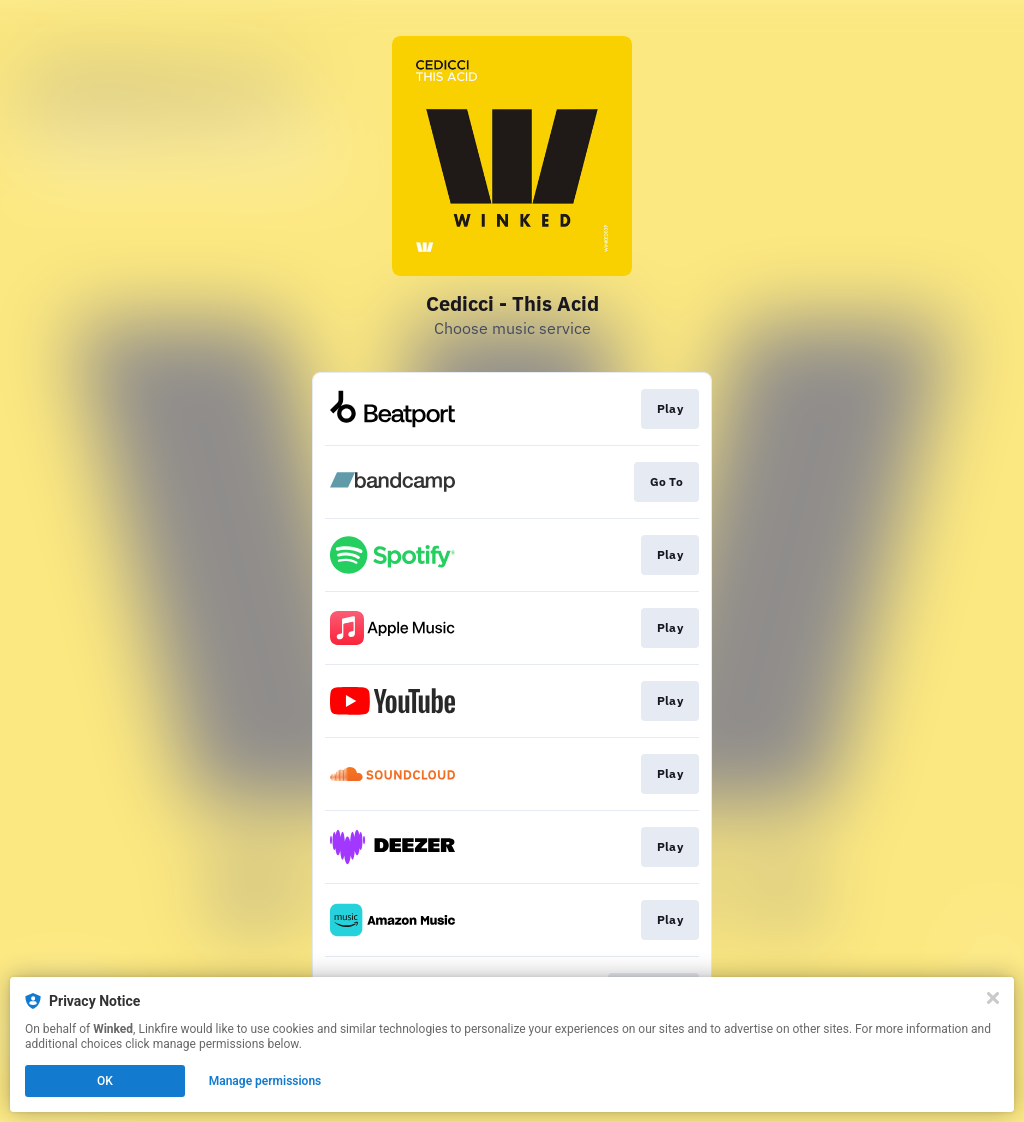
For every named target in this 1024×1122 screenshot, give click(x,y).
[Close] (993, 998)
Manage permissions (265, 1081)
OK (105, 1081)
